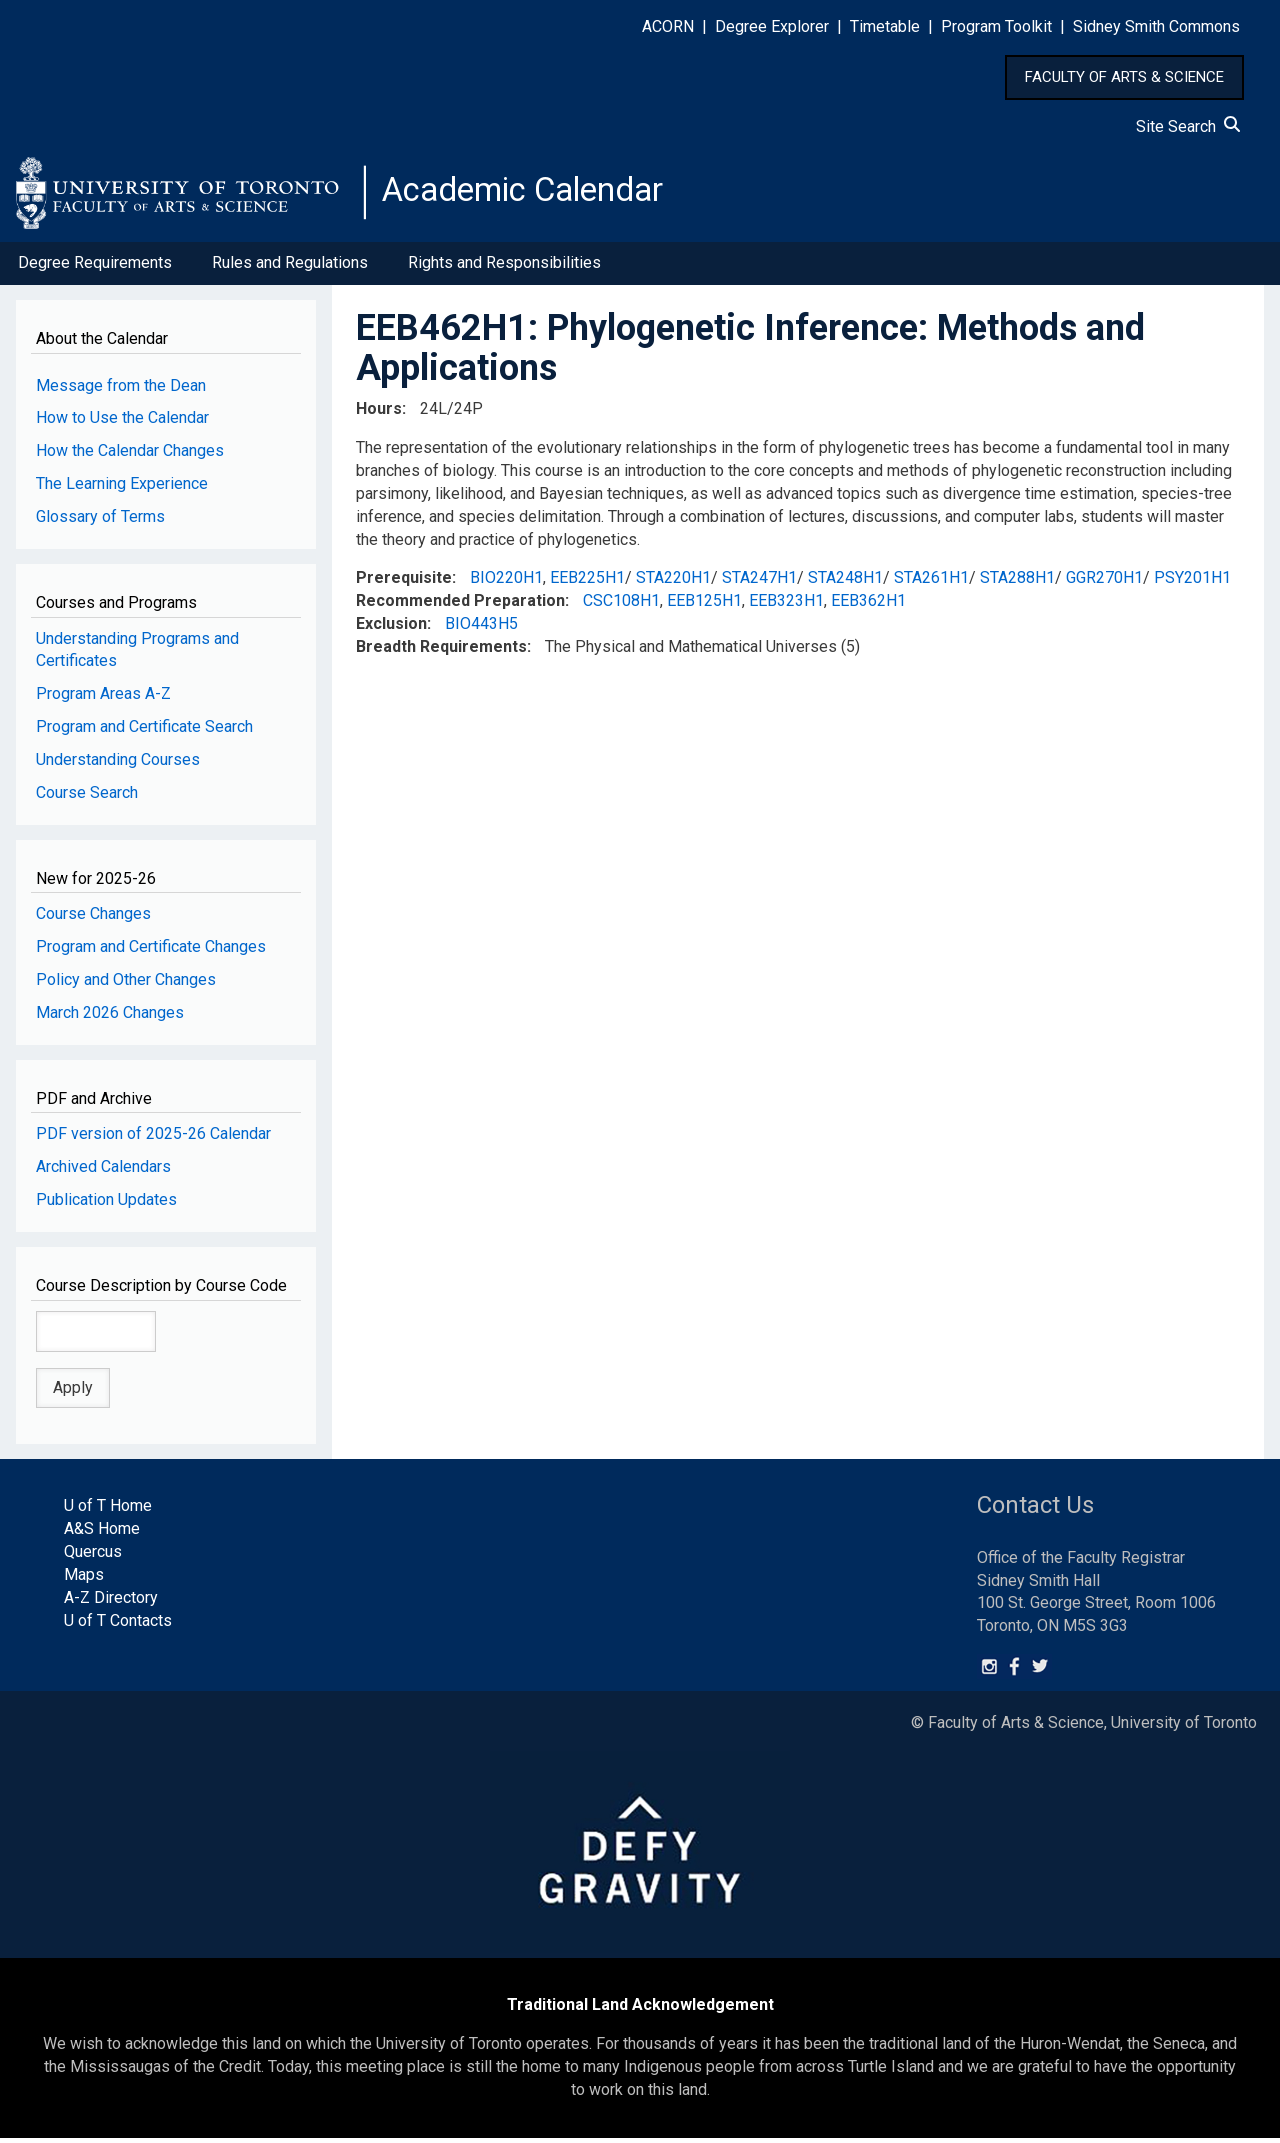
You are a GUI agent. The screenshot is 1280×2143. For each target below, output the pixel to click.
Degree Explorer (772, 26)
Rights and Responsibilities (504, 268)
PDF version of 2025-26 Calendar (153, 1139)
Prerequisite (404, 583)
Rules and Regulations (290, 268)
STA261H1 (931, 583)
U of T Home (108, 1511)
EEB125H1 (704, 606)
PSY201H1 (1192, 583)
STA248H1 (845, 583)
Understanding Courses (118, 765)
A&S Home (102, 1534)
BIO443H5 (481, 629)
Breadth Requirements (441, 652)
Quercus (93, 1557)
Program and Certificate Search (144, 732)
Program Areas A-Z (103, 699)
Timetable (885, 26)
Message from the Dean (121, 390)
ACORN (668, 26)
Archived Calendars (103, 1172)
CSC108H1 (621, 606)
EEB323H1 (786, 606)
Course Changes (93, 919)
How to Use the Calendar (122, 423)
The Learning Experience (122, 489)
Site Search (1188, 126)
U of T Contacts (118, 1625)
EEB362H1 (868, 606)
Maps (84, 1580)
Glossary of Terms (100, 522)
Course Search (87, 798)
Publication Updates (106, 1205)
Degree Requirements (95, 268)
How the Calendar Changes (130, 456)
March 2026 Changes (110, 1018)
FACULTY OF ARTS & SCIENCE (1124, 77)
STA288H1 (1017, 583)
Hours (379, 414)
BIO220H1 (506, 583)
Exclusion (391, 629)
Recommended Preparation (460, 606)
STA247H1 (759, 583)
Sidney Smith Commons (1156, 26)
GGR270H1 (1104, 583)
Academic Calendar (538, 195)
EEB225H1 (587, 583)
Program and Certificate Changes (151, 952)
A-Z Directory (111, 1602)
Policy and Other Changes (126, 985)
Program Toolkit (996, 26)
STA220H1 (673, 583)
